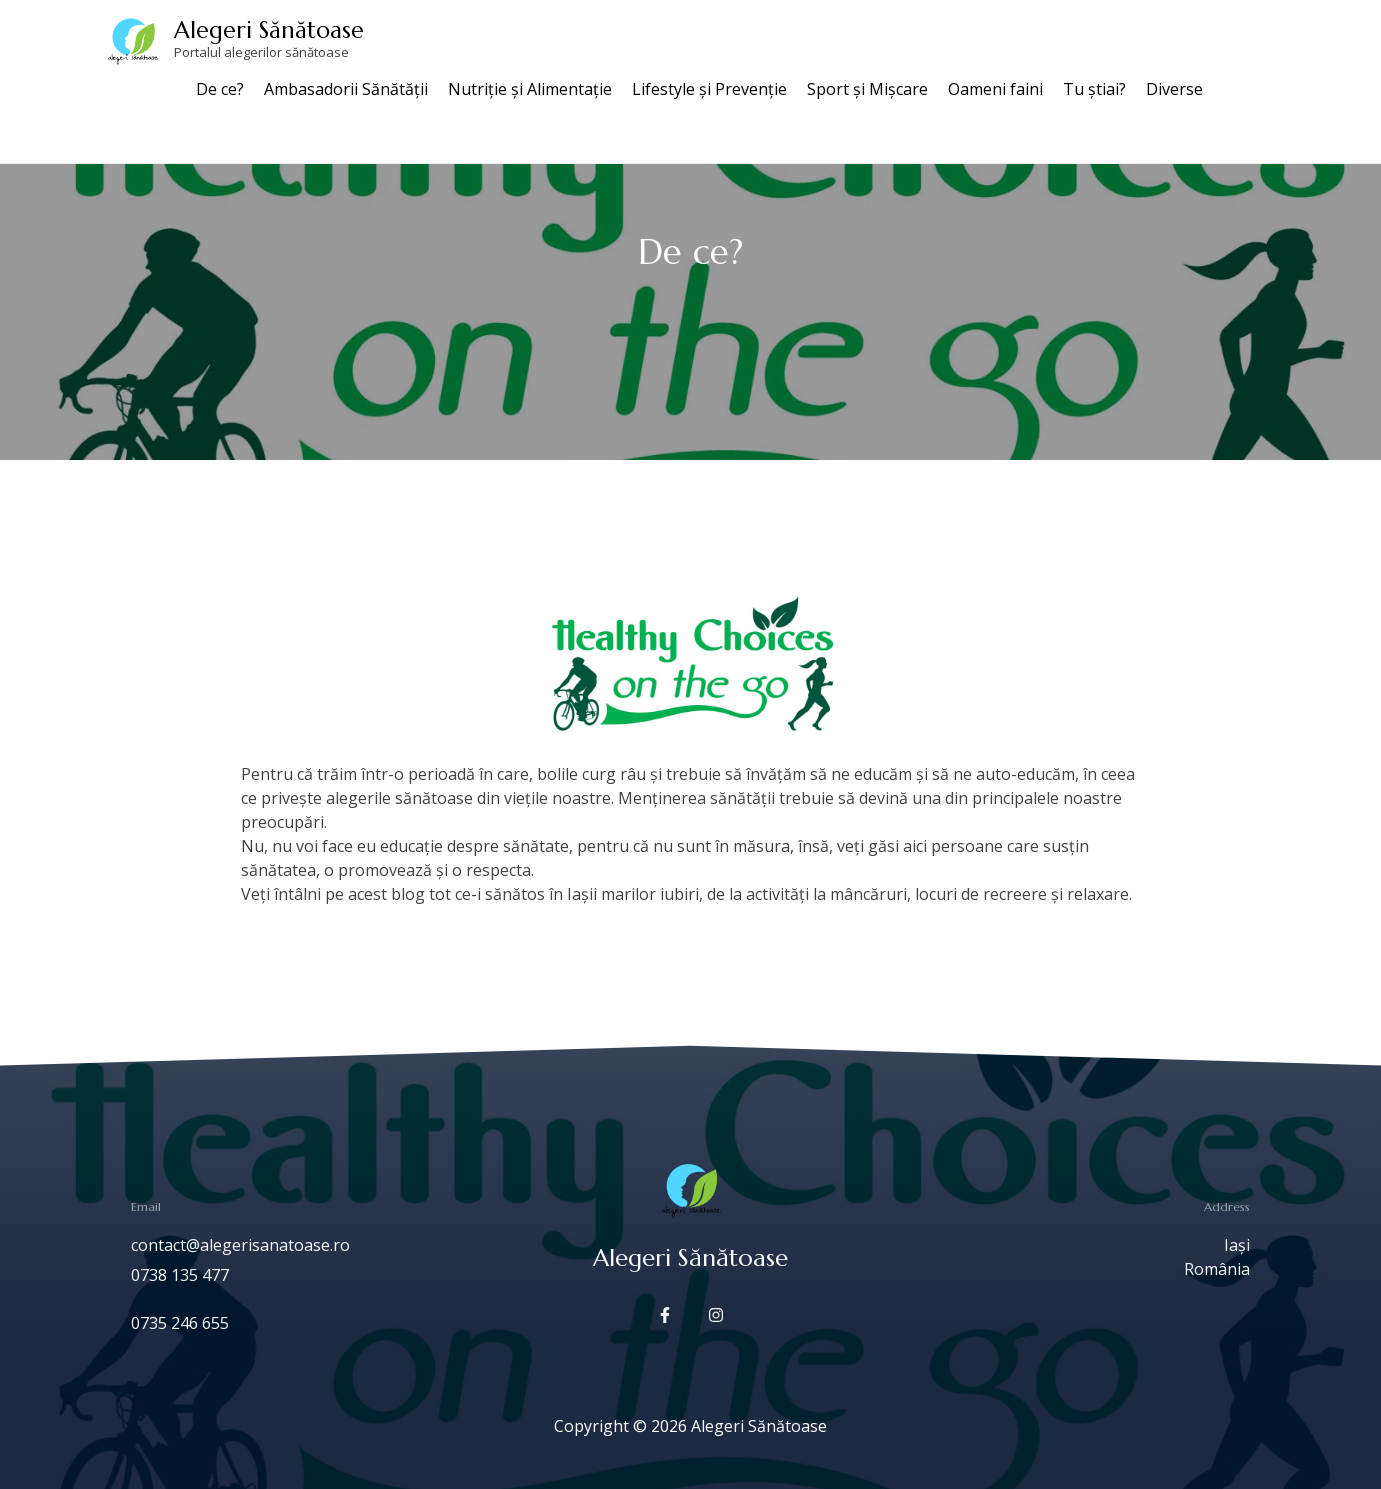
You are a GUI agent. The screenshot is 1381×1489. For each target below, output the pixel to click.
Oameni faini (995, 89)
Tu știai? (1094, 89)
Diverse (1174, 89)
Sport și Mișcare (867, 89)
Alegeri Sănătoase (269, 30)
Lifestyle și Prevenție (709, 89)
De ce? (220, 89)
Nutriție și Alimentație (530, 89)
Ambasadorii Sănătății (346, 89)
